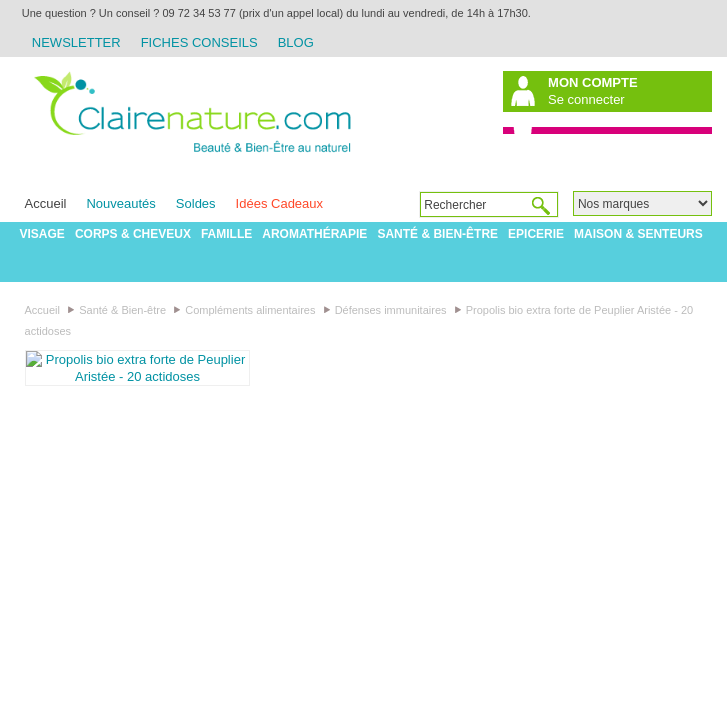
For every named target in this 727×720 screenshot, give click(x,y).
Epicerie (536, 234)
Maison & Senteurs (638, 234)
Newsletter (76, 42)
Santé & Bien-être (437, 234)
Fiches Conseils (199, 42)
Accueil (46, 203)
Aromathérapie (314, 234)
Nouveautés (120, 203)
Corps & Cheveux (133, 234)
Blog (296, 42)
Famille (226, 234)
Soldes (196, 203)
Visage (42, 234)
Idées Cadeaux (279, 203)
